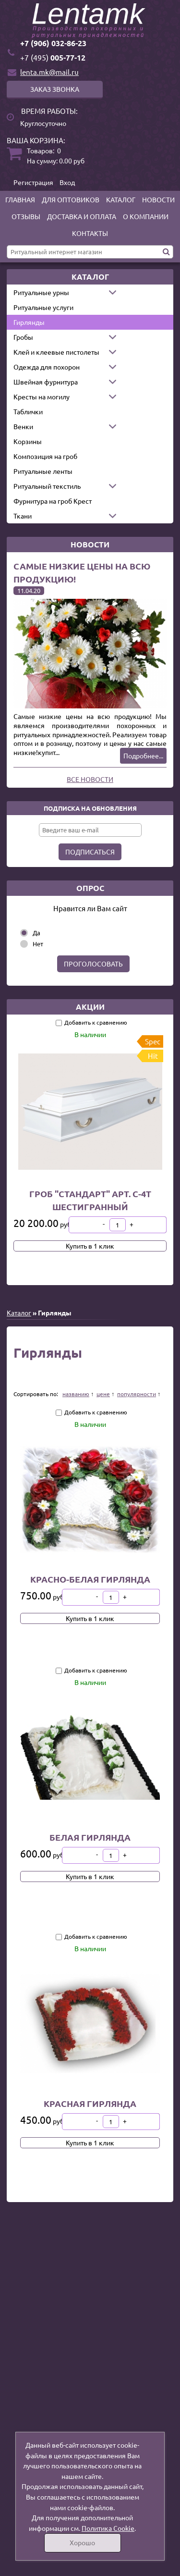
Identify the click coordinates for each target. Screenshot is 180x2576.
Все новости (90, 779)
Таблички (28, 411)
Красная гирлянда (90, 2103)
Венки (23, 426)
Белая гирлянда (90, 1837)
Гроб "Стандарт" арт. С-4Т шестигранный (90, 1200)
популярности (136, 1394)
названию (75, 1394)
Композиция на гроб (45, 456)
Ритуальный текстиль (47, 486)
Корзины (27, 441)
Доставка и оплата (81, 216)
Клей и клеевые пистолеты (56, 351)
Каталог (120, 199)
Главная (20, 199)
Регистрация (33, 182)
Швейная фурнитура (45, 381)
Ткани (22, 515)
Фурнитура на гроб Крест (52, 500)
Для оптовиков (70, 199)
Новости (158, 199)
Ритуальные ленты (42, 471)
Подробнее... (143, 755)
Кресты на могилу (41, 396)
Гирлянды (29, 322)
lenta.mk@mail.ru (49, 71)
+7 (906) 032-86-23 (53, 43)
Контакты (90, 233)
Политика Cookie (108, 2528)
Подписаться (90, 851)
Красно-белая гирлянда (90, 1579)
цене (103, 1394)
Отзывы (26, 216)
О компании (145, 216)
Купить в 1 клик (90, 1245)
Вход (67, 182)
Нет (38, 944)
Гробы (23, 337)
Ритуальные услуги (43, 307)
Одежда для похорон (46, 366)
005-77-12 (52, 57)
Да (36, 933)
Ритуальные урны (41, 292)
